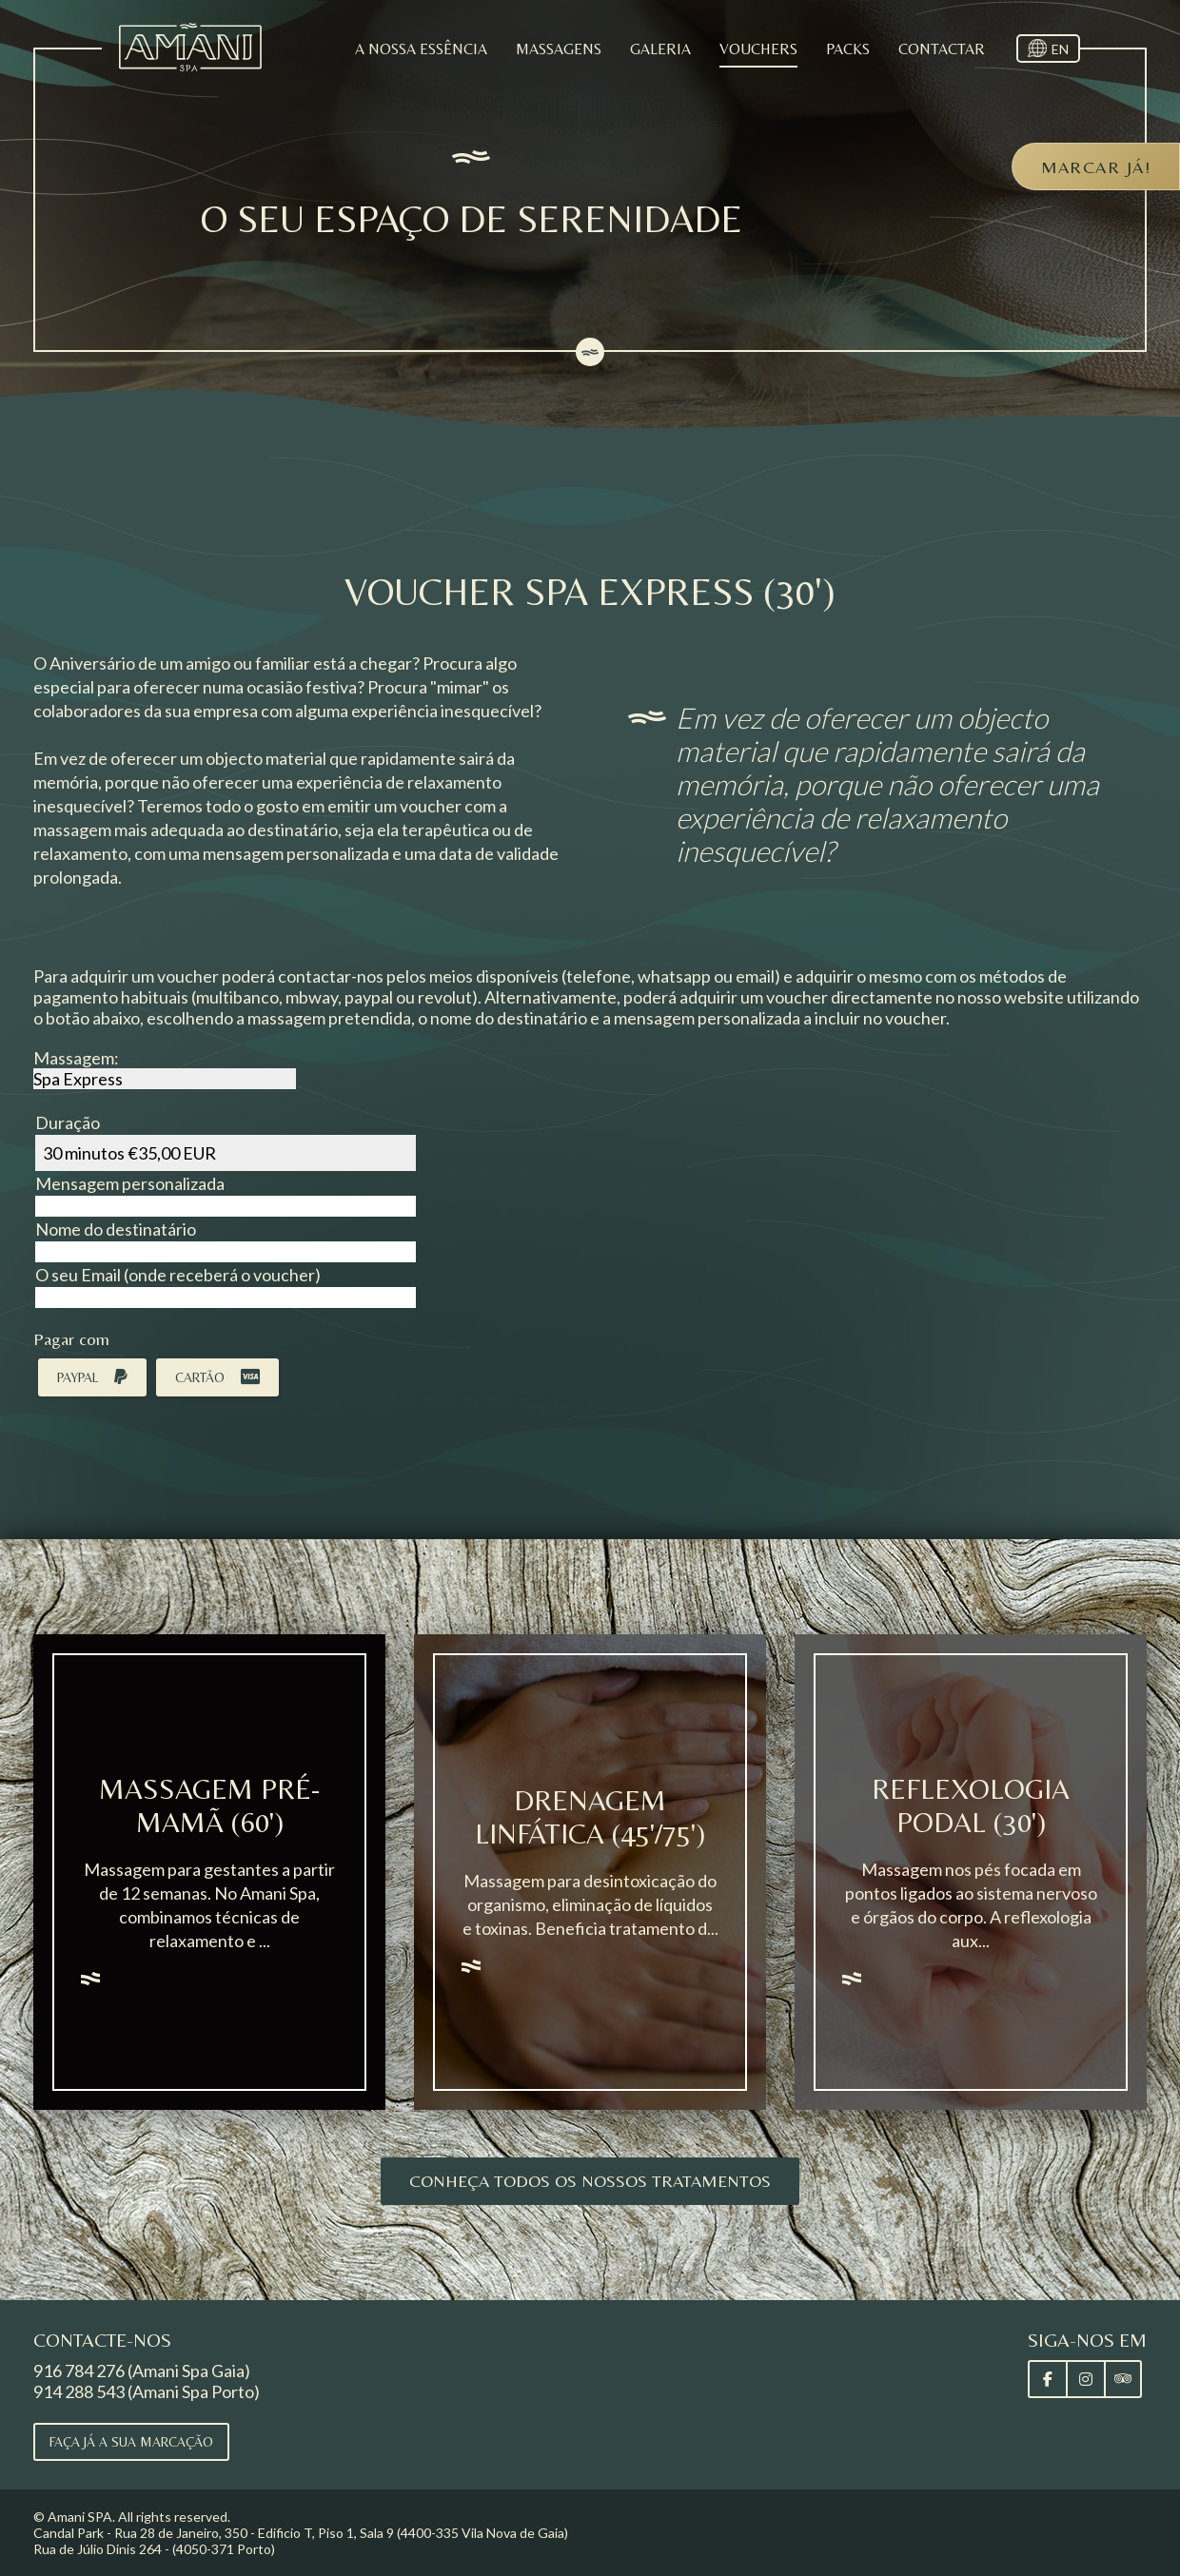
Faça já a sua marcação (131, 2441)
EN (1060, 49)
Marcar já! (1095, 167)
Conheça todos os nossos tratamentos (590, 2181)
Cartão (217, 1377)
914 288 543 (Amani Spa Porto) (146, 2391)
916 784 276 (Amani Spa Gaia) (141, 2370)
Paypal (92, 1377)
